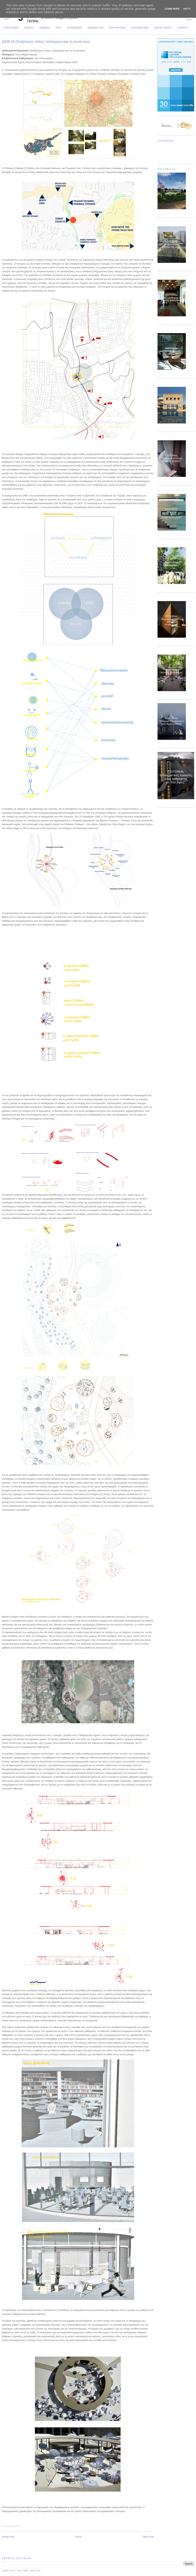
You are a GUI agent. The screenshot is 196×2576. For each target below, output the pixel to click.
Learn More (171, 8)
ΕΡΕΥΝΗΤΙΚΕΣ (117, 27)
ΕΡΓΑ (59, 27)
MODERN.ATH (95, 27)
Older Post (148, 2536)
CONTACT (183, 27)
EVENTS (29, 27)
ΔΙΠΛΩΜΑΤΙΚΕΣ (140, 27)
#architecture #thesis (14, 2526)
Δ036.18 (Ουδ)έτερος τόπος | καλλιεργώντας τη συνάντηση (46, 42)
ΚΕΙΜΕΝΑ (44, 27)
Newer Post (8, 2536)
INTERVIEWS (74, 27)
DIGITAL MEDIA (163, 27)
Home (78, 2536)
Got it (187, 8)
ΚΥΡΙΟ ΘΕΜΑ (11, 27)
